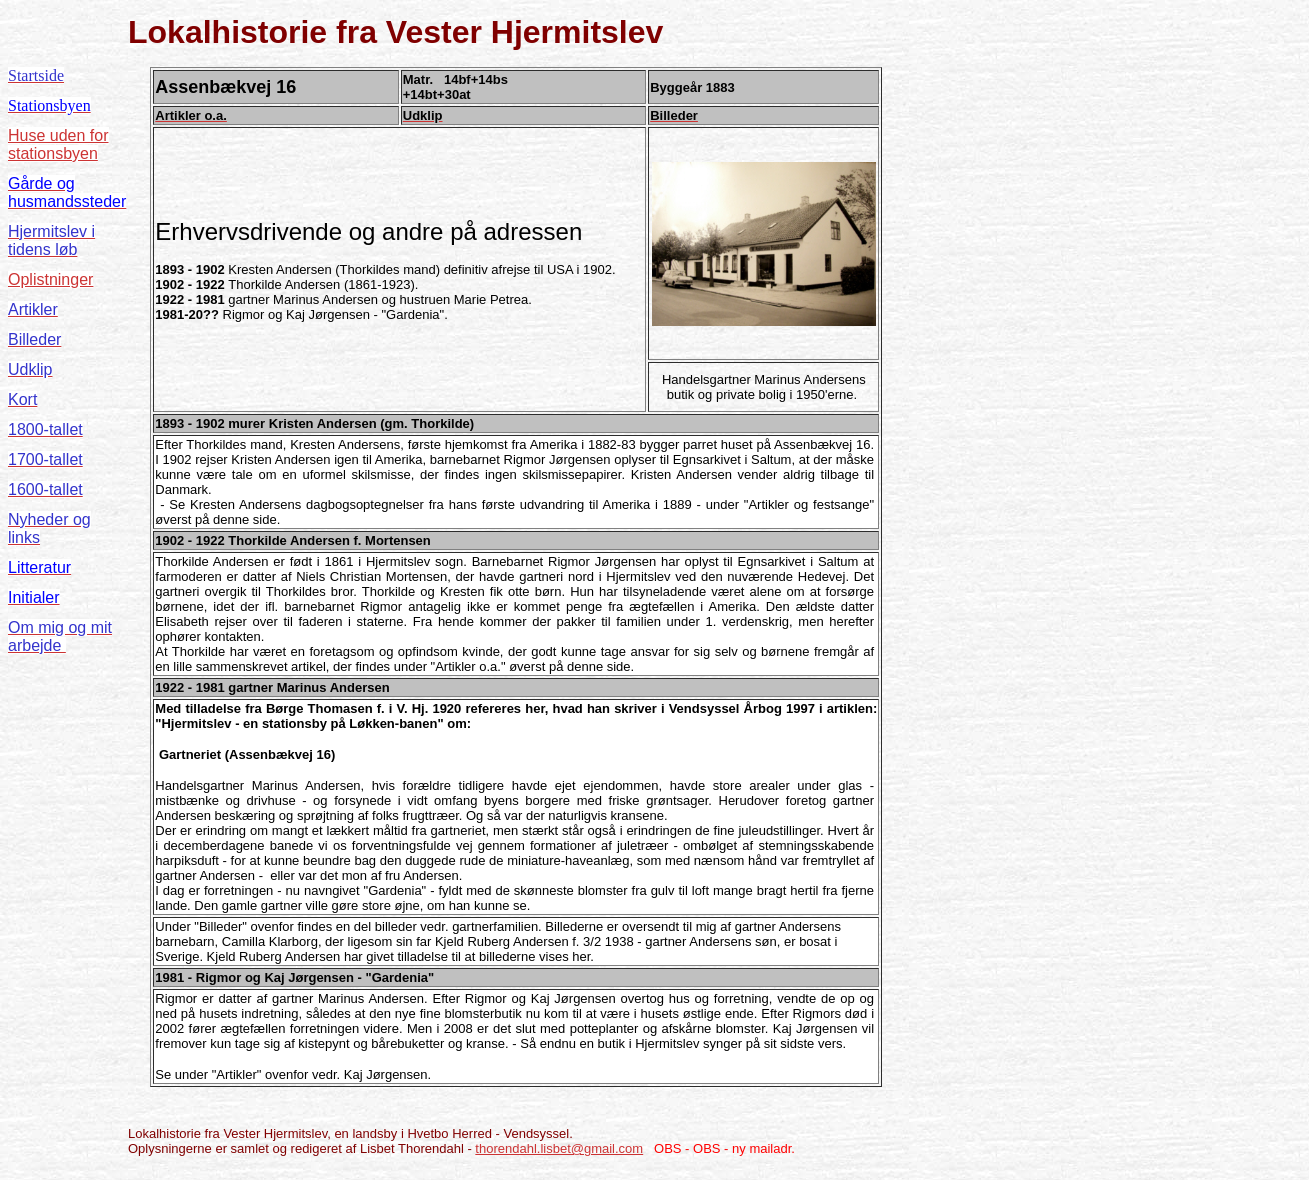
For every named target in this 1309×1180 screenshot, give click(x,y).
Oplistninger (50, 279)
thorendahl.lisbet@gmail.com (559, 1148)
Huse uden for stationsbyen (58, 144)
